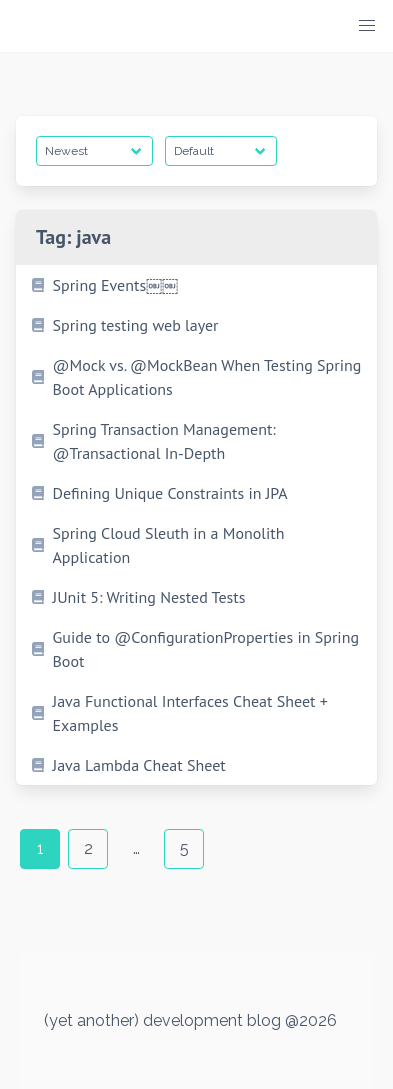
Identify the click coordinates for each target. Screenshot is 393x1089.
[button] (367, 26)
